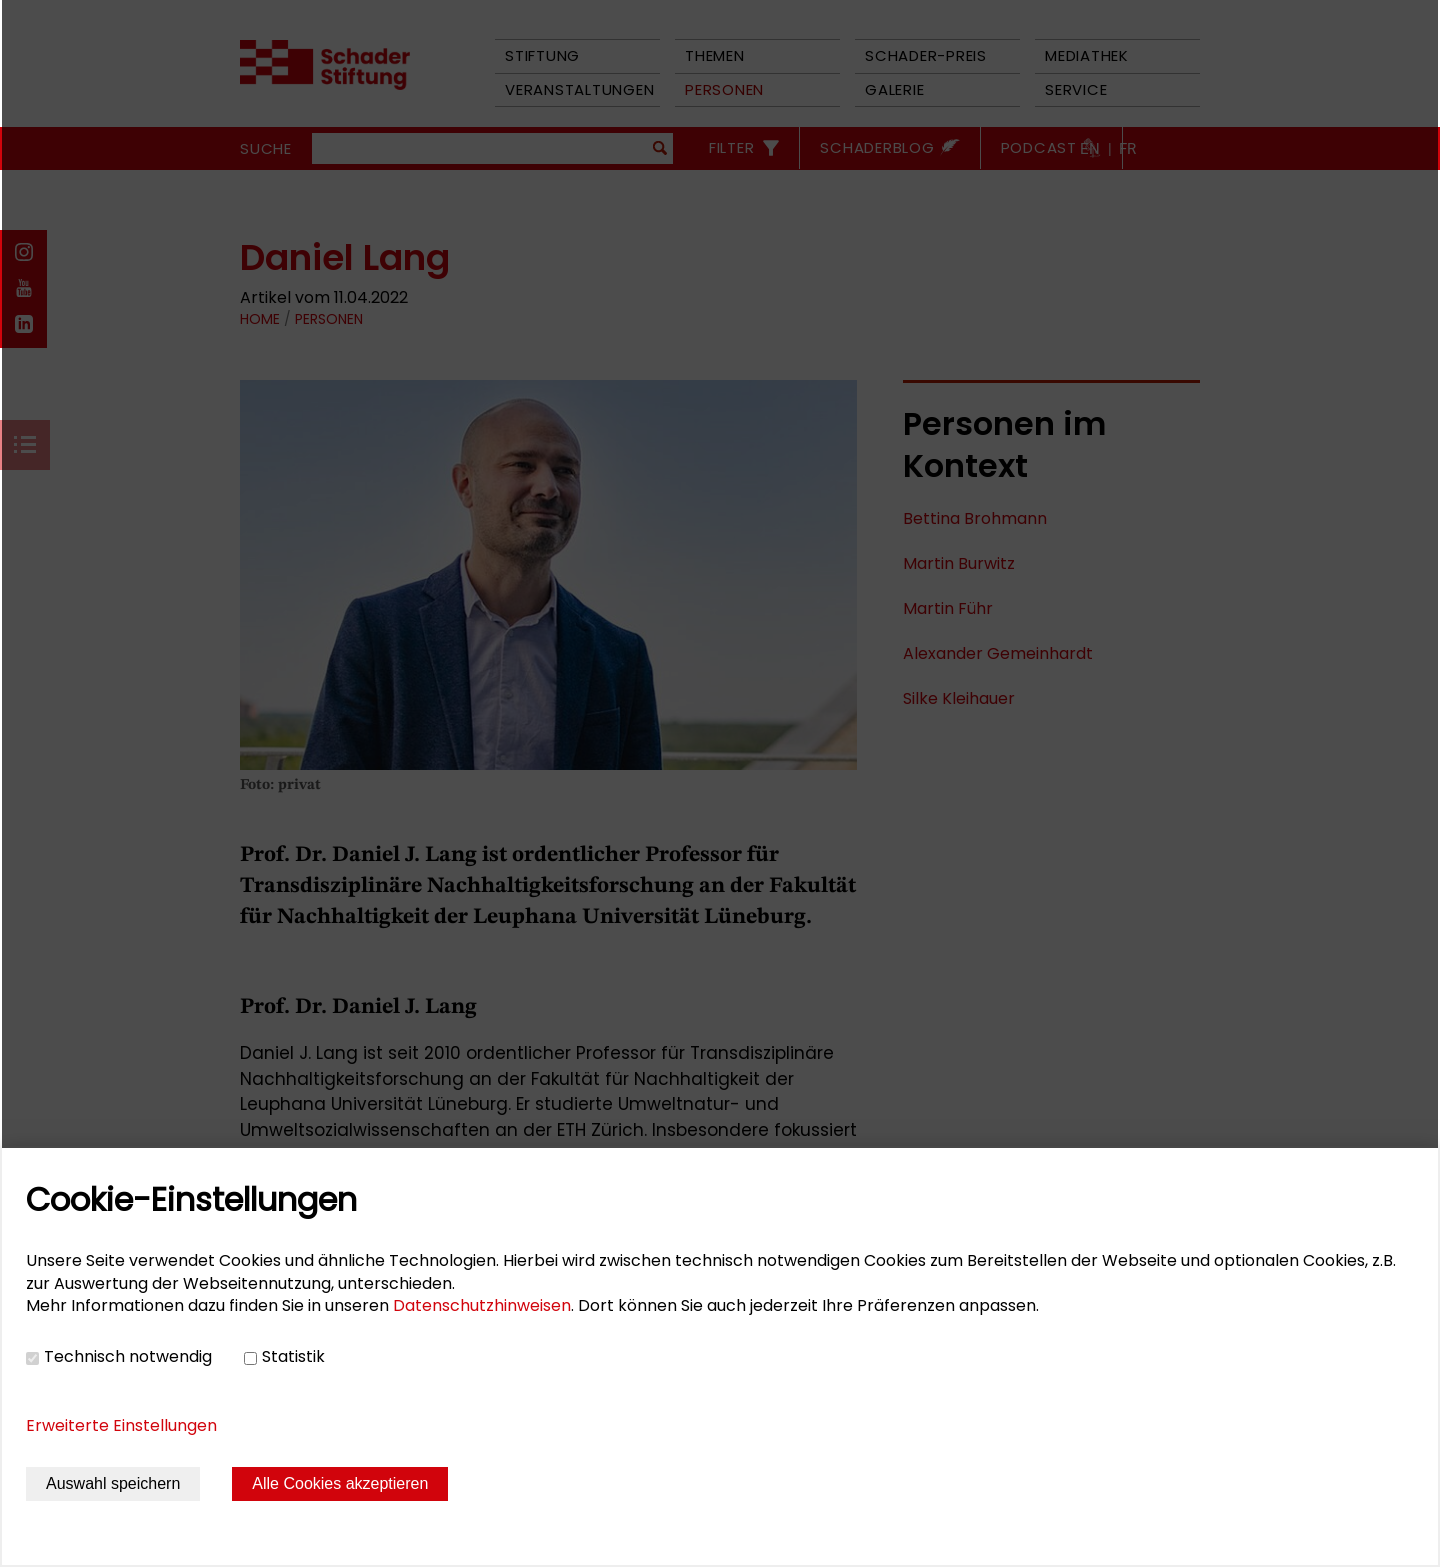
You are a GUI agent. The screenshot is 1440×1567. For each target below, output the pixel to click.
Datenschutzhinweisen (482, 1305)
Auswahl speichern (113, 1483)
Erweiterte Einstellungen (121, 1425)
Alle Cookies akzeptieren (340, 1483)
